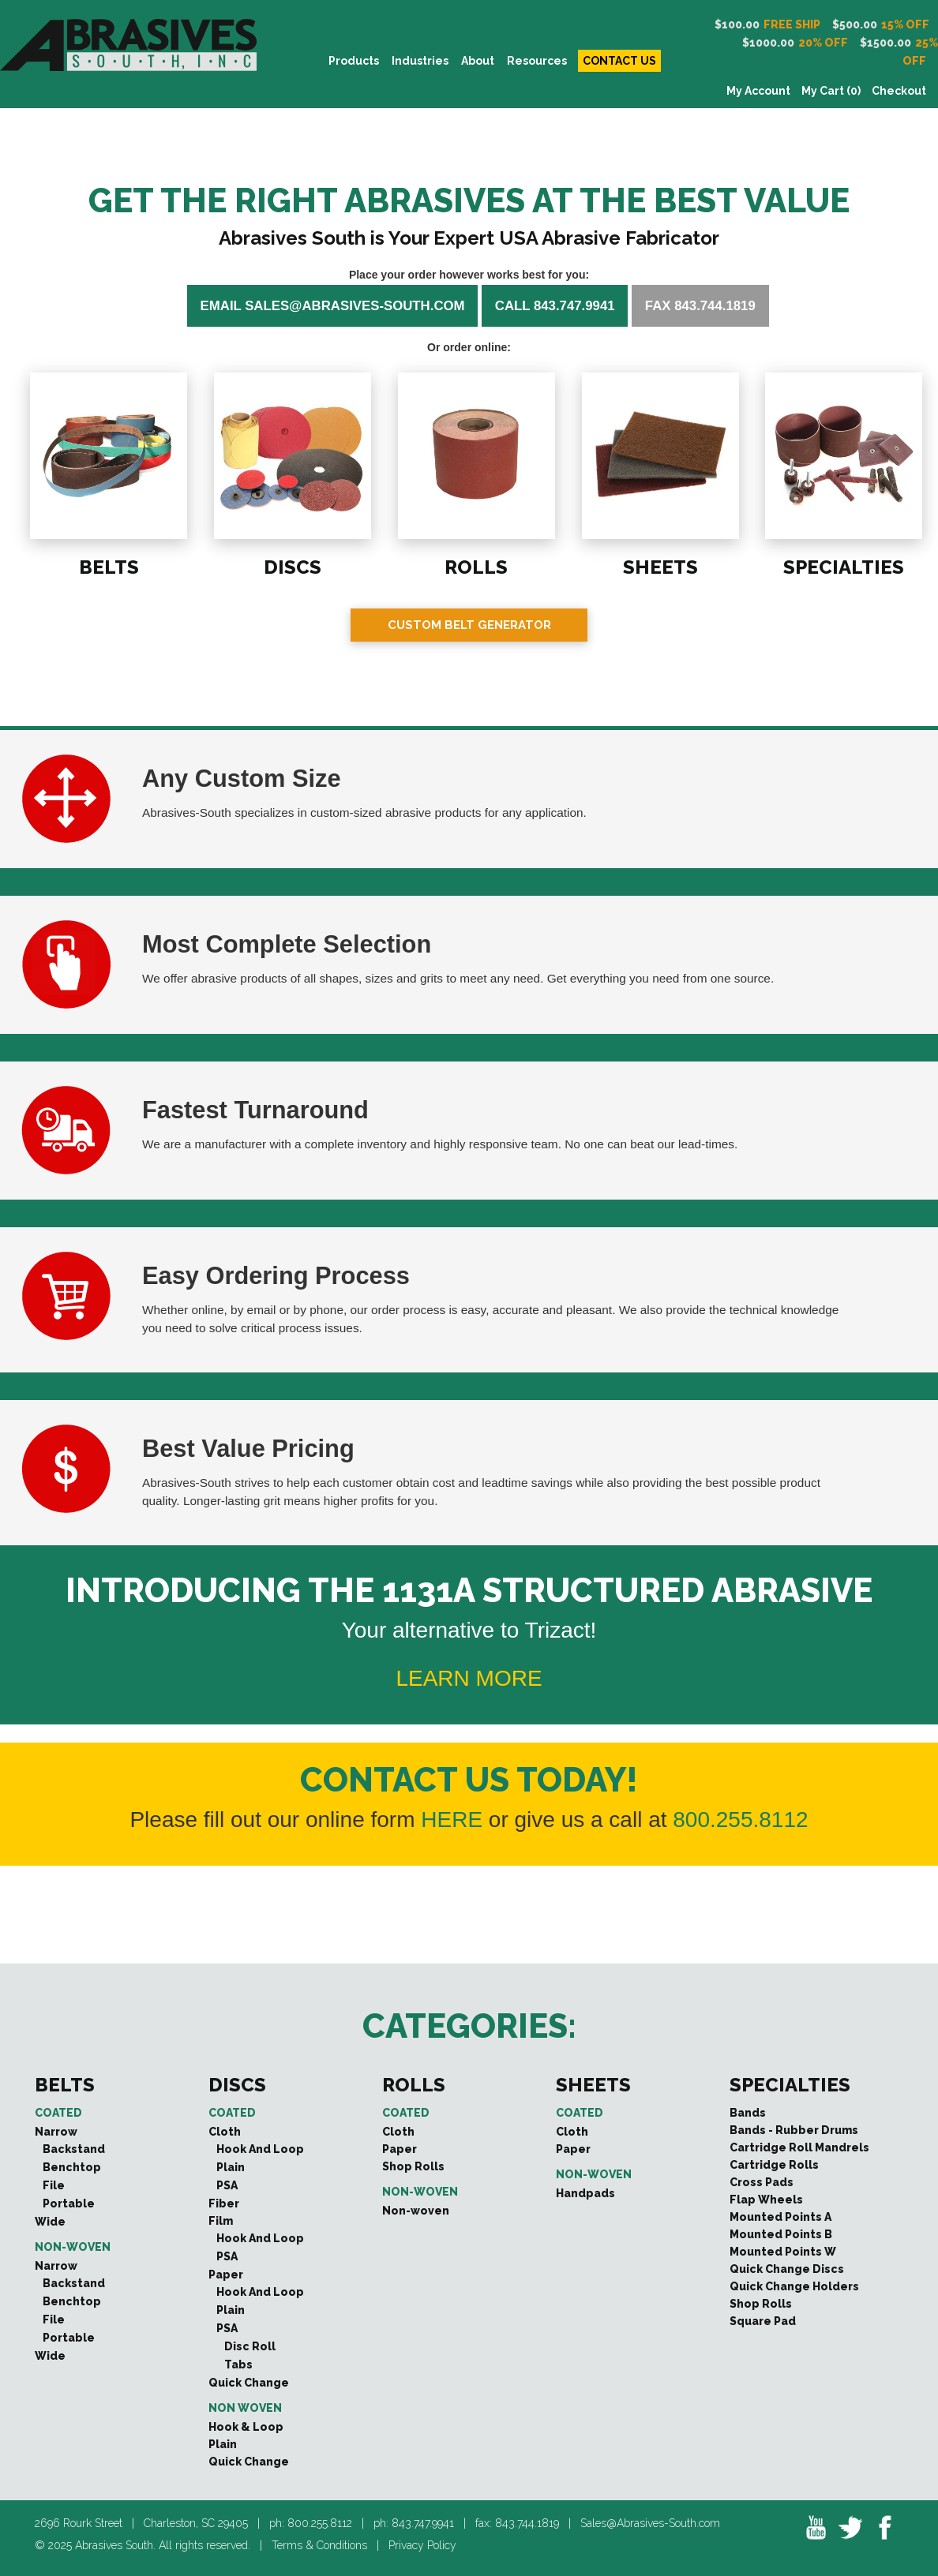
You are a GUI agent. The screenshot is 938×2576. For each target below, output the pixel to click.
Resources (537, 60)
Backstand (74, 2149)
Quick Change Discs (787, 2269)
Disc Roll (250, 2346)
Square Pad (763, 2321)
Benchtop (72, 2167)
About (477, 60)
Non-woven (73, 2247)
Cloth (224, 2131)
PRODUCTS (353, 60)
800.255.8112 (740, 1819)
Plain (230, 2167)
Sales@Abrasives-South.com (650, 2523)
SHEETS (659, 565)
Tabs (238, 2364)
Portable (69, 2203)
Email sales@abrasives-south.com (333, 305)
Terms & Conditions (319, 2545)
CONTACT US (619, 60)
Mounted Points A (780, 2217)
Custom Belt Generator (469, 625)
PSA (227, 2185)
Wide (50, 2221)
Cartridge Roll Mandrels (799, 2147)
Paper (225, 2274)
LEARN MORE (469, 1678)
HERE (451, 1819)
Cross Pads (762, 2182)
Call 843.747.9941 (555, 305)
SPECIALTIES (842, 565)
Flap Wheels (766, 2199)
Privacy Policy (422, 2545)
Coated (58, 2112)
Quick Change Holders (794, 2286)
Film (220, 2221)
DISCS (291, 565)
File (54, 2185)
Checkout (899, 90)
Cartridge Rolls (774, 2165)
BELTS (107, 565)
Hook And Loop (260, 2149)
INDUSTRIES (420, 60)
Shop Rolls (413, 2166)
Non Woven (245, 2408)
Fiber (223, 2203)
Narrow (56, 2131)
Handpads (585, 2193)
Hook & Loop (245, 2427)
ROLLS (475, 565)
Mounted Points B (781, 2234)
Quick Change (248, 2382)
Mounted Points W (783, 2251)
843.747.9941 (423, 2523)
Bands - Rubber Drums (794, 2130)
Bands (748, 2112)
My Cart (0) (831, 90)
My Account (758, 90)
